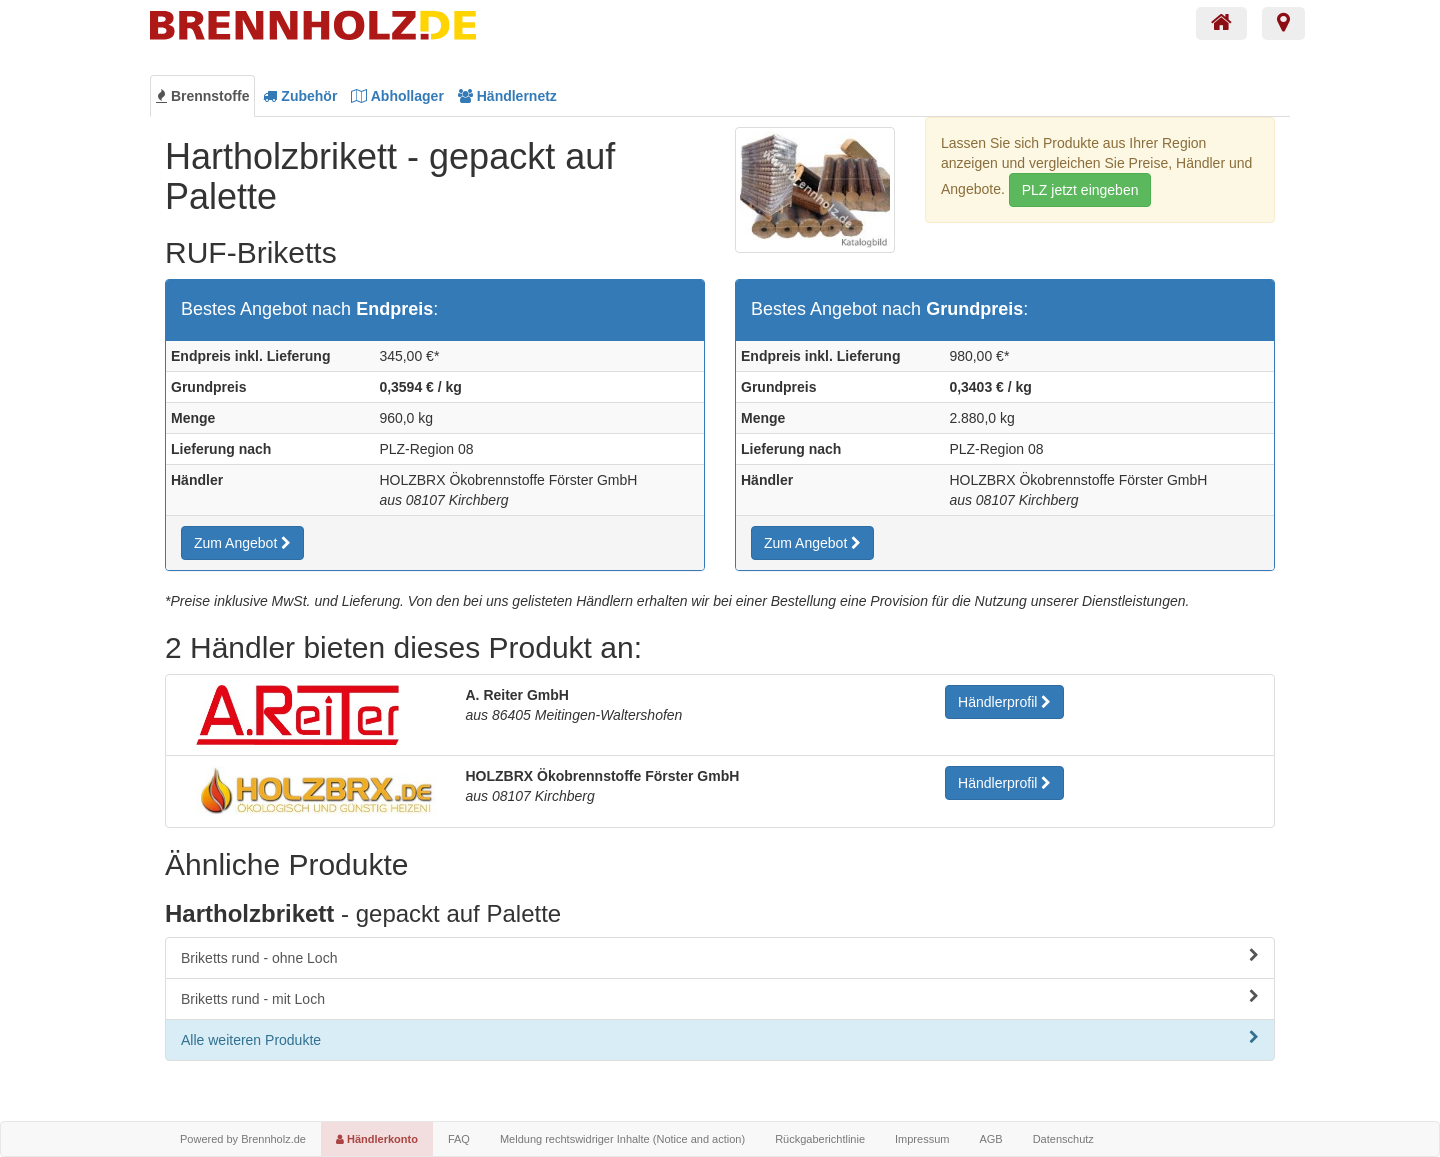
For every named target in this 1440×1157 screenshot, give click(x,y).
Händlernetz (507, 96)
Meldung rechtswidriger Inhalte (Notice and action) (622, 1139)
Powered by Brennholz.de (243, 1139)
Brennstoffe (202, 96)
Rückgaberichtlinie (820, 1139)
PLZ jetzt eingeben (1080, 190)
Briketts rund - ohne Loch (720, 957)
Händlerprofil (1004, 702)
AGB (990, 1139)
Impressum (922, 1139)
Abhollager (397, 96)
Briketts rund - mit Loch (720, 998)
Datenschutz (1063, 1139)
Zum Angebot (242, 543)
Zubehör (300, 96)
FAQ (459, 1139)
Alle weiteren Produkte (720, 1039)
